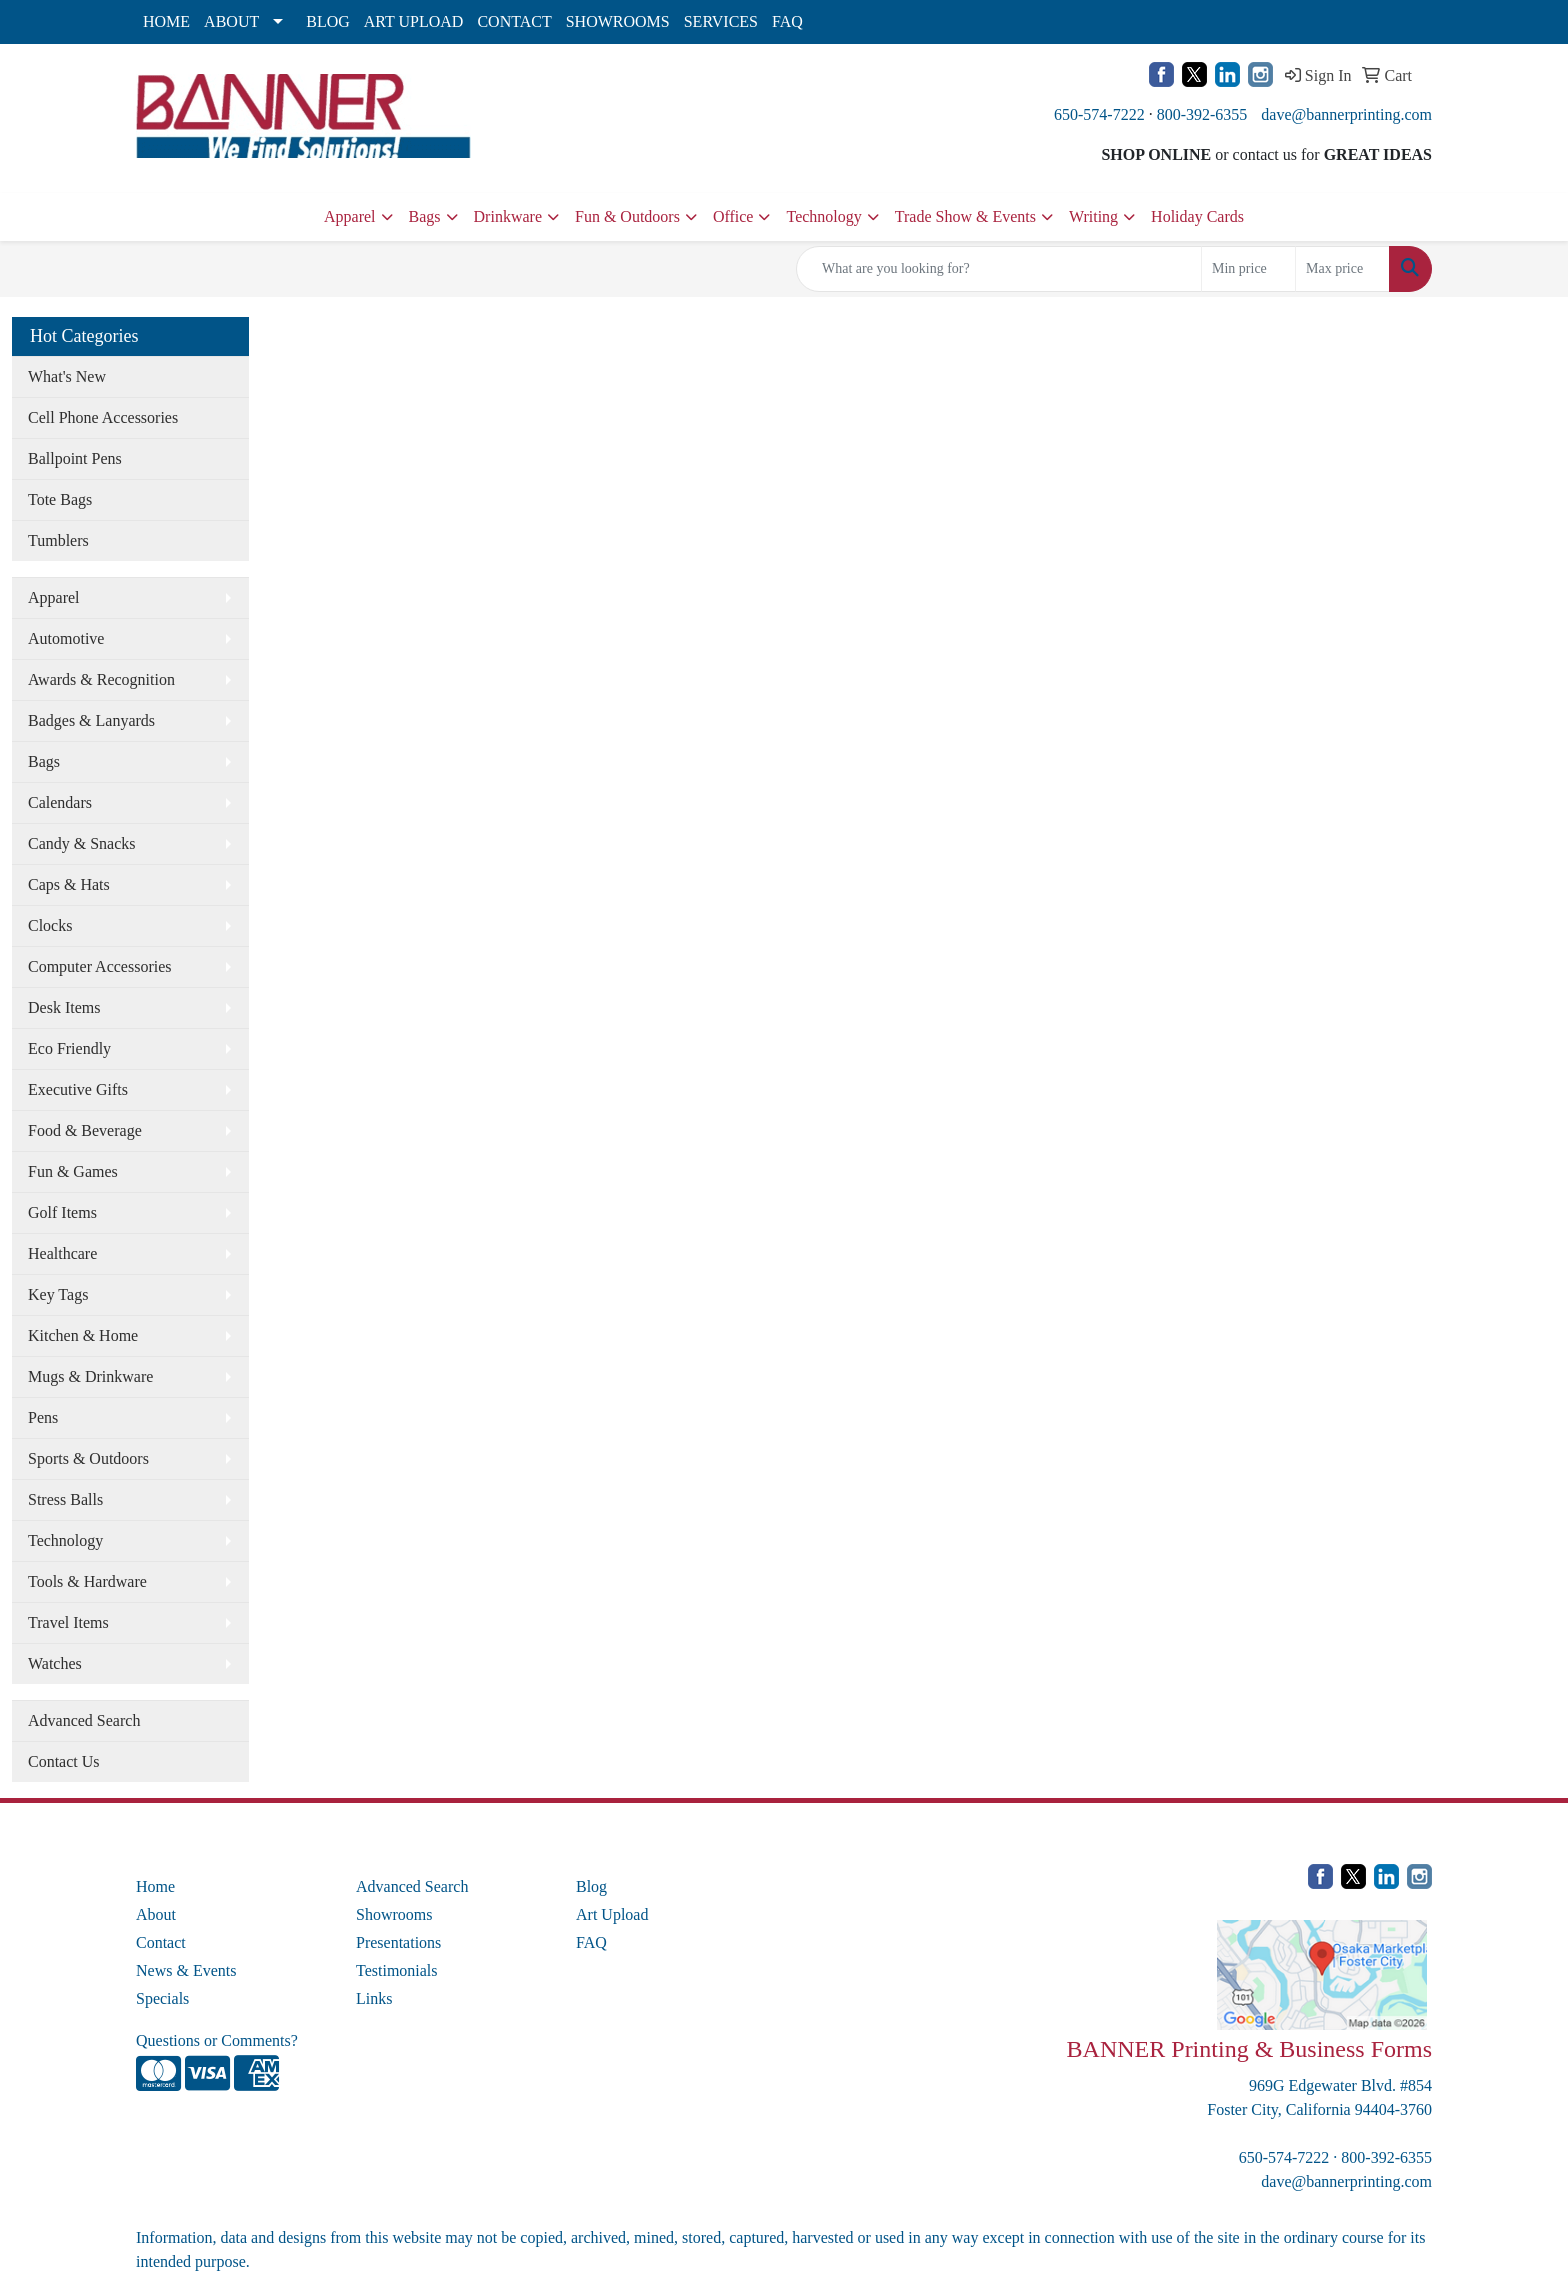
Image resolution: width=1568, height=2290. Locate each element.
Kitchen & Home (83, 1335)
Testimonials (397, 1970)
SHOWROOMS (618, 21)
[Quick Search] (999, 269)
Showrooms (394, 1914)
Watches (55, 1663)
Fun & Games (73, 1171)
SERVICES (721, 21)
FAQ (787, 21)
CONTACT (514, 21)
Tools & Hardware (87, 1581)
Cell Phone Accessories (103, 417)
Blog (591, 1886)
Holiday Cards (1197, 216)
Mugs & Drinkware (90, 1376)
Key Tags (58, 1294)
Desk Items (64, 1007)
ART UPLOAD (414, 21)
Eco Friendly (69, 1048)
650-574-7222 (1099, 114)
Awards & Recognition (101, 679)
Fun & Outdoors (627, 216)
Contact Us (64, 1761)
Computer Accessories (100, 966)
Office (733, 216)
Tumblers (58, 540)
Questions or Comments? (217, 2040)
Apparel (350, 216)
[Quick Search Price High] (1342, 269)
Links (374, 1998)
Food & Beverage (85, 1130)
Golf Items (62, 1212)
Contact (161, 1942)
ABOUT (231, 21)
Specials (162, 1998)
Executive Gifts (78, 1089)
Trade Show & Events (965, 216)
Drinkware (508, 216)
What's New (67, 376)
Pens (43, 1417)
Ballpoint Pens (75, 458)
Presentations (398, 1942)
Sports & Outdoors (88, 1458)
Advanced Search (84, 1720)
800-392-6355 (1202, 114)
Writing (1093, 216)
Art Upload (612, 1914)
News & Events (186, 1970)
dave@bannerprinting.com (1346, 114)
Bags (425, 216)
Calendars (60, 802)
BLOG (328, 21)
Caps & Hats (69, 884)
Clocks (50, 925)
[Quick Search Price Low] (1248, 269)
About (156, 1914)
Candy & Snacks (82, 843)
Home (155, 1886)
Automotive (66, 638)
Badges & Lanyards (91, 720)
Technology (823, 216)
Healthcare (62, 1253)
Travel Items (68, 1622)
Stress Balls (65, 1499)
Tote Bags (60, 499)
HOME (166, 21)
